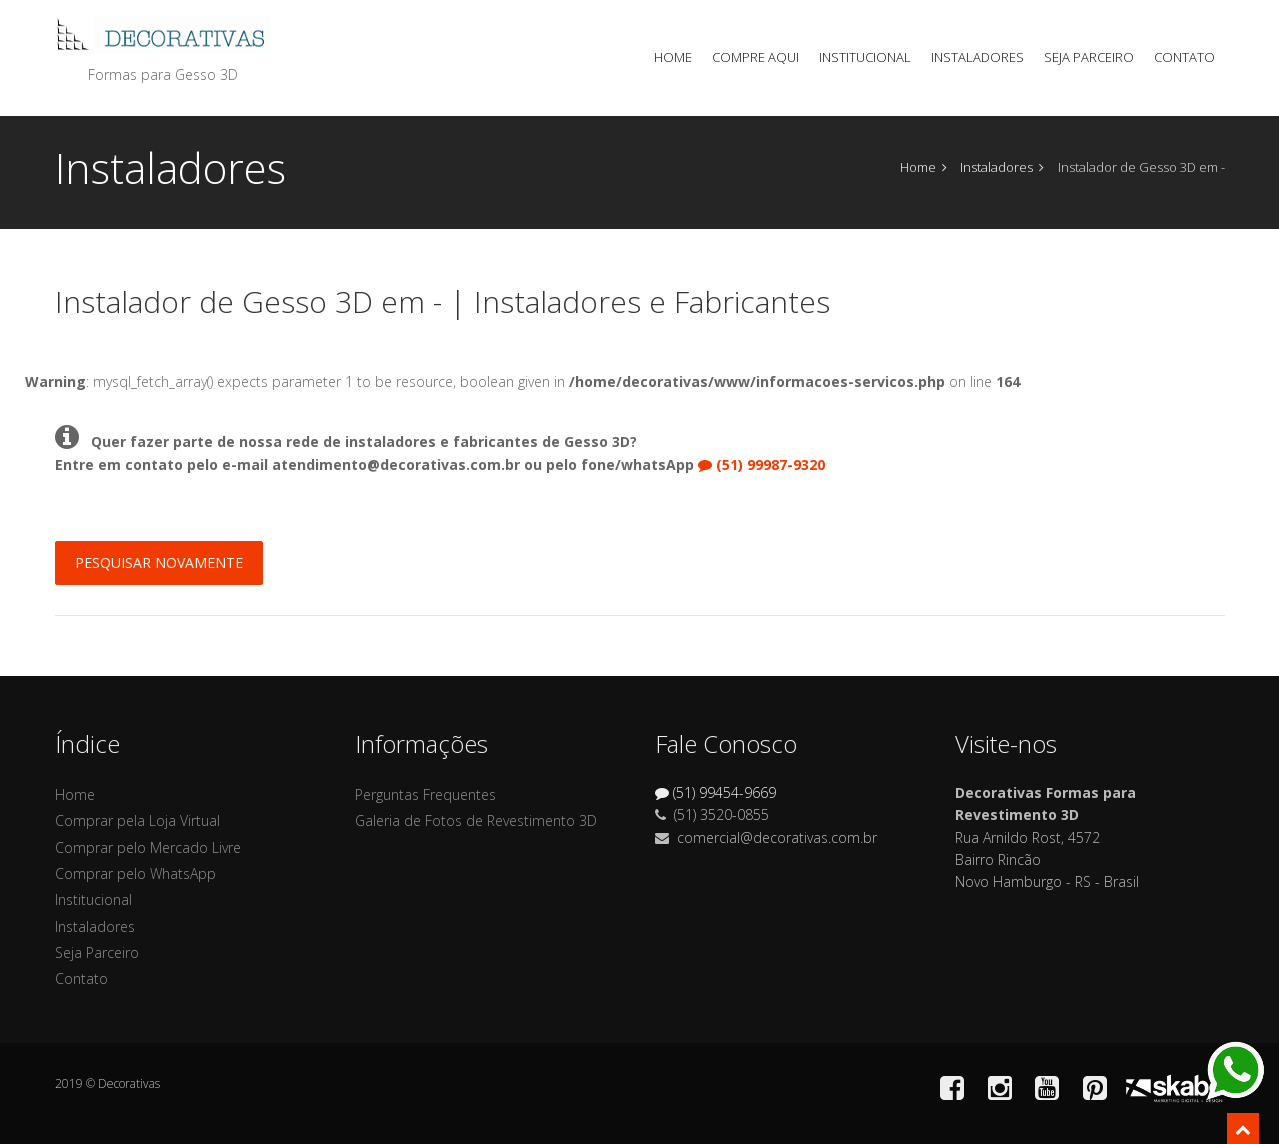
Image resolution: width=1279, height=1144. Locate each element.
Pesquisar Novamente (159, 562)
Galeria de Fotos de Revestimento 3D (476, 820)
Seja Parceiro (1089, 57)
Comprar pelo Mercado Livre (148, 847)
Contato (1184, 57)
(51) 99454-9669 (715, 792)
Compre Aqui (755, 57)
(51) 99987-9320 (761, 464)
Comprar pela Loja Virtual (137, 820)
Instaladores (977, 57)
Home (673, 57)
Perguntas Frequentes (425, 794)
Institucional (865, 57)
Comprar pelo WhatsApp (135, 873)
